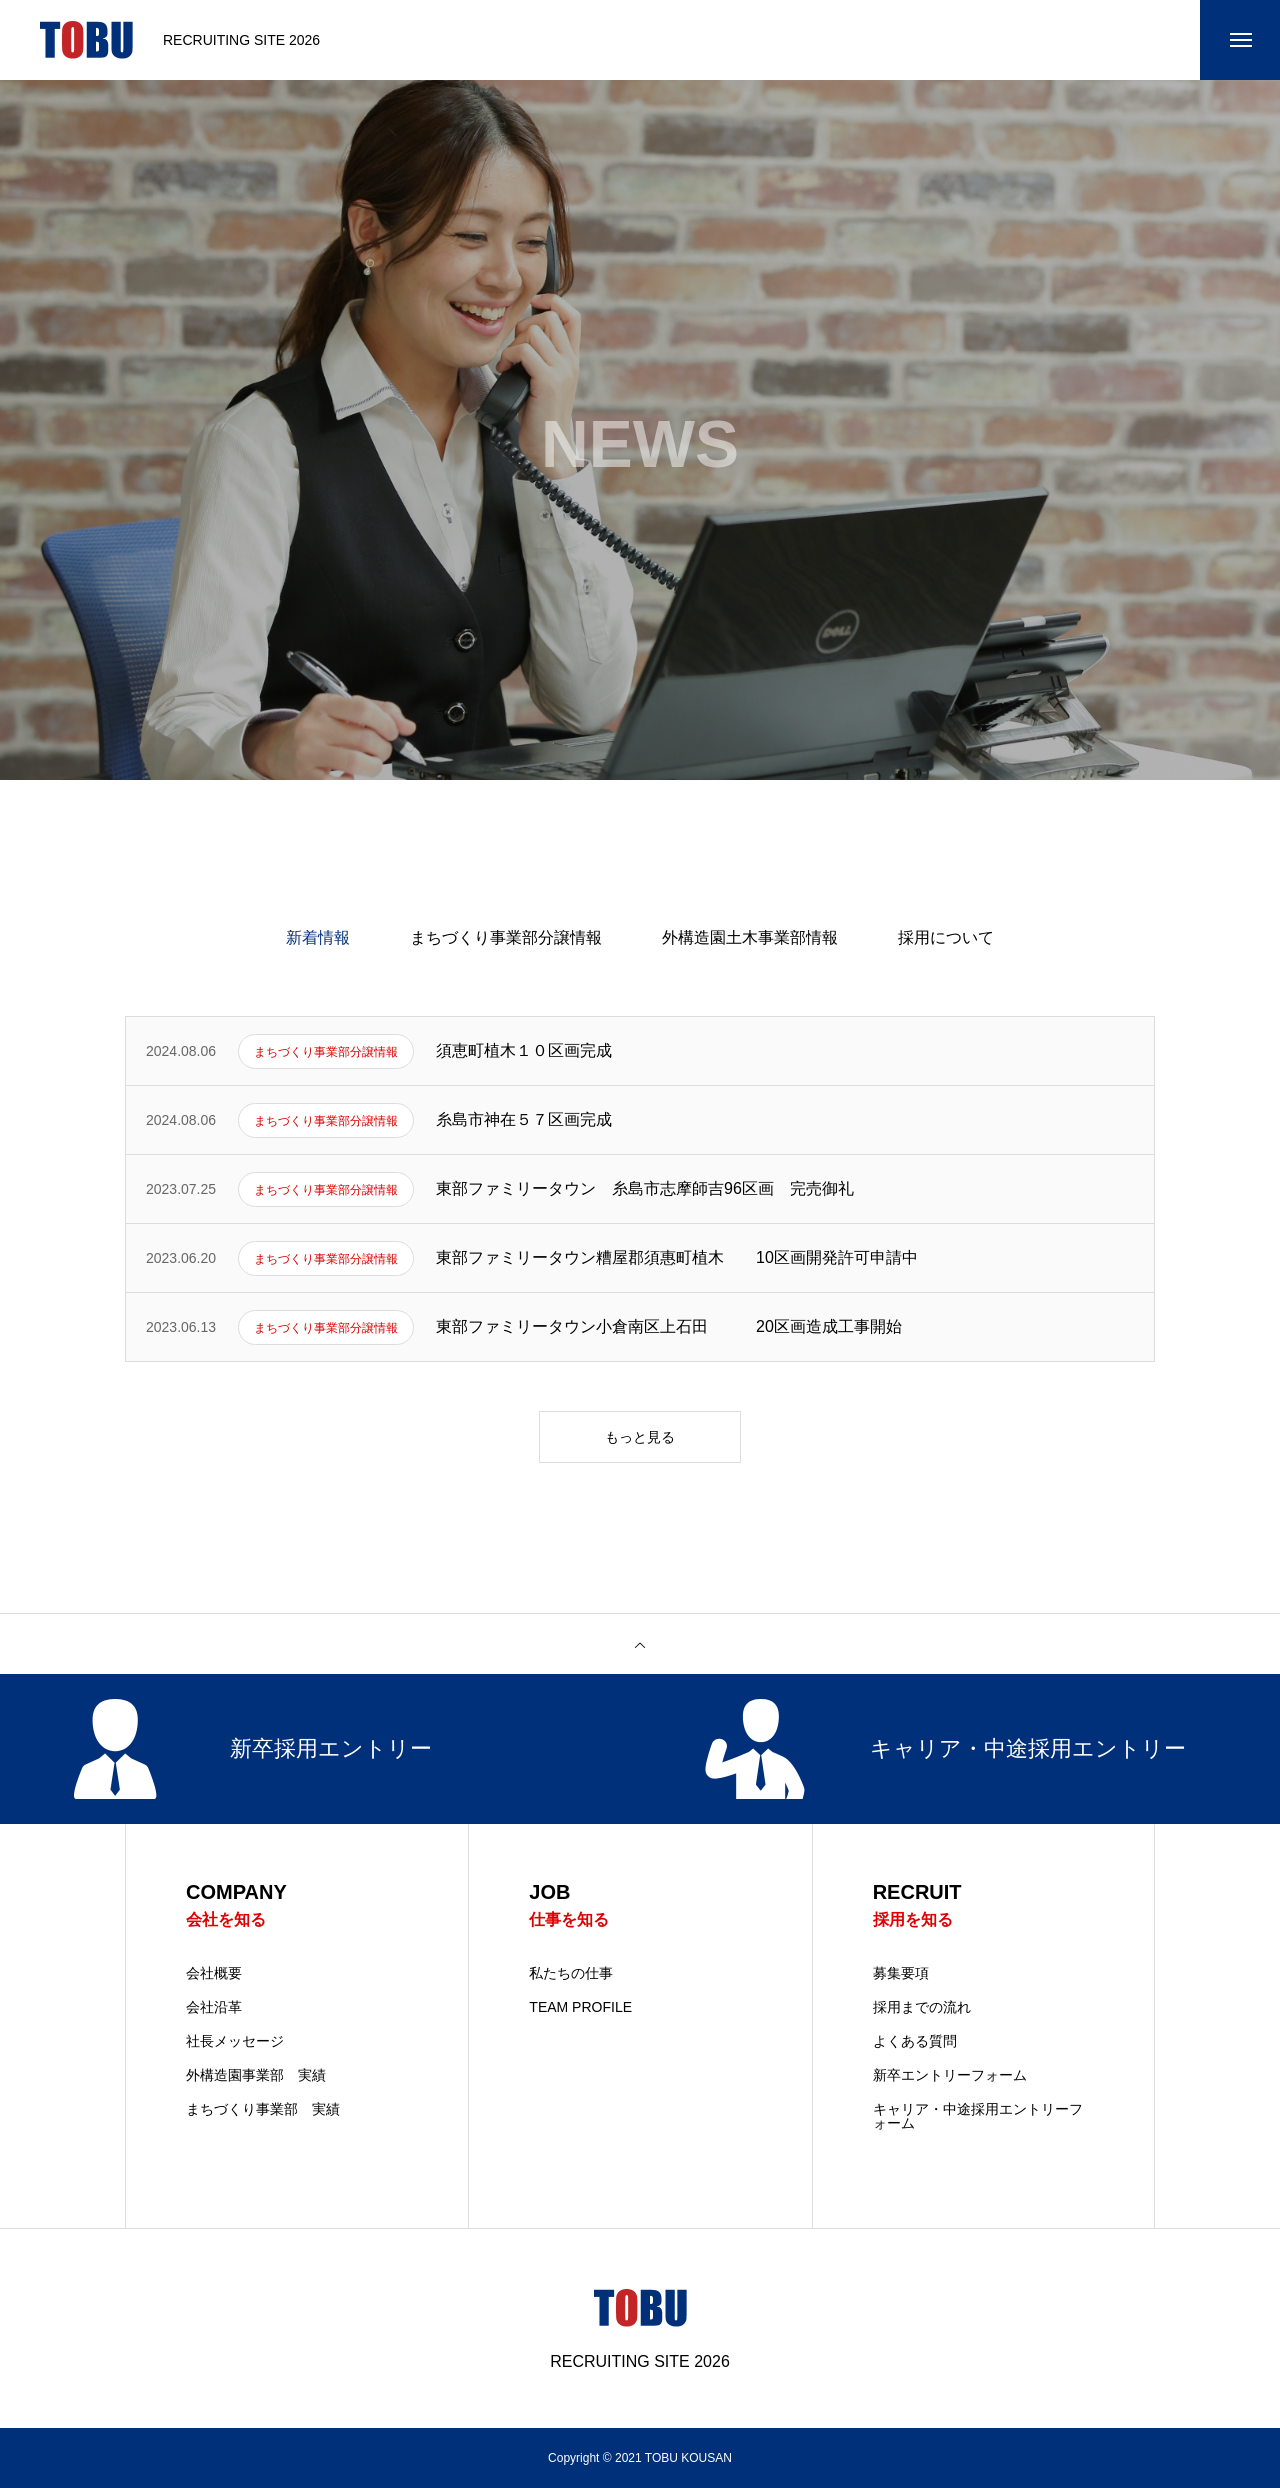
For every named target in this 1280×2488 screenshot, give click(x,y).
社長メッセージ (235, 2041)
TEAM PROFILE (580, 2007)
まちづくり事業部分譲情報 (506, 937)
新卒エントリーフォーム (950, 2075)
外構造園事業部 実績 (256, 2075)
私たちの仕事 (571, 1973)
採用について (946, 937)
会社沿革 (214, 2007)
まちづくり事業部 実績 (263, 2109)
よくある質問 (915, 2041)
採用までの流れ (922, 2007)
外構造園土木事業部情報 (750, 937)
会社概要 (214, 1973)
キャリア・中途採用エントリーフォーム (978, 2116)
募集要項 (901, 1973)
